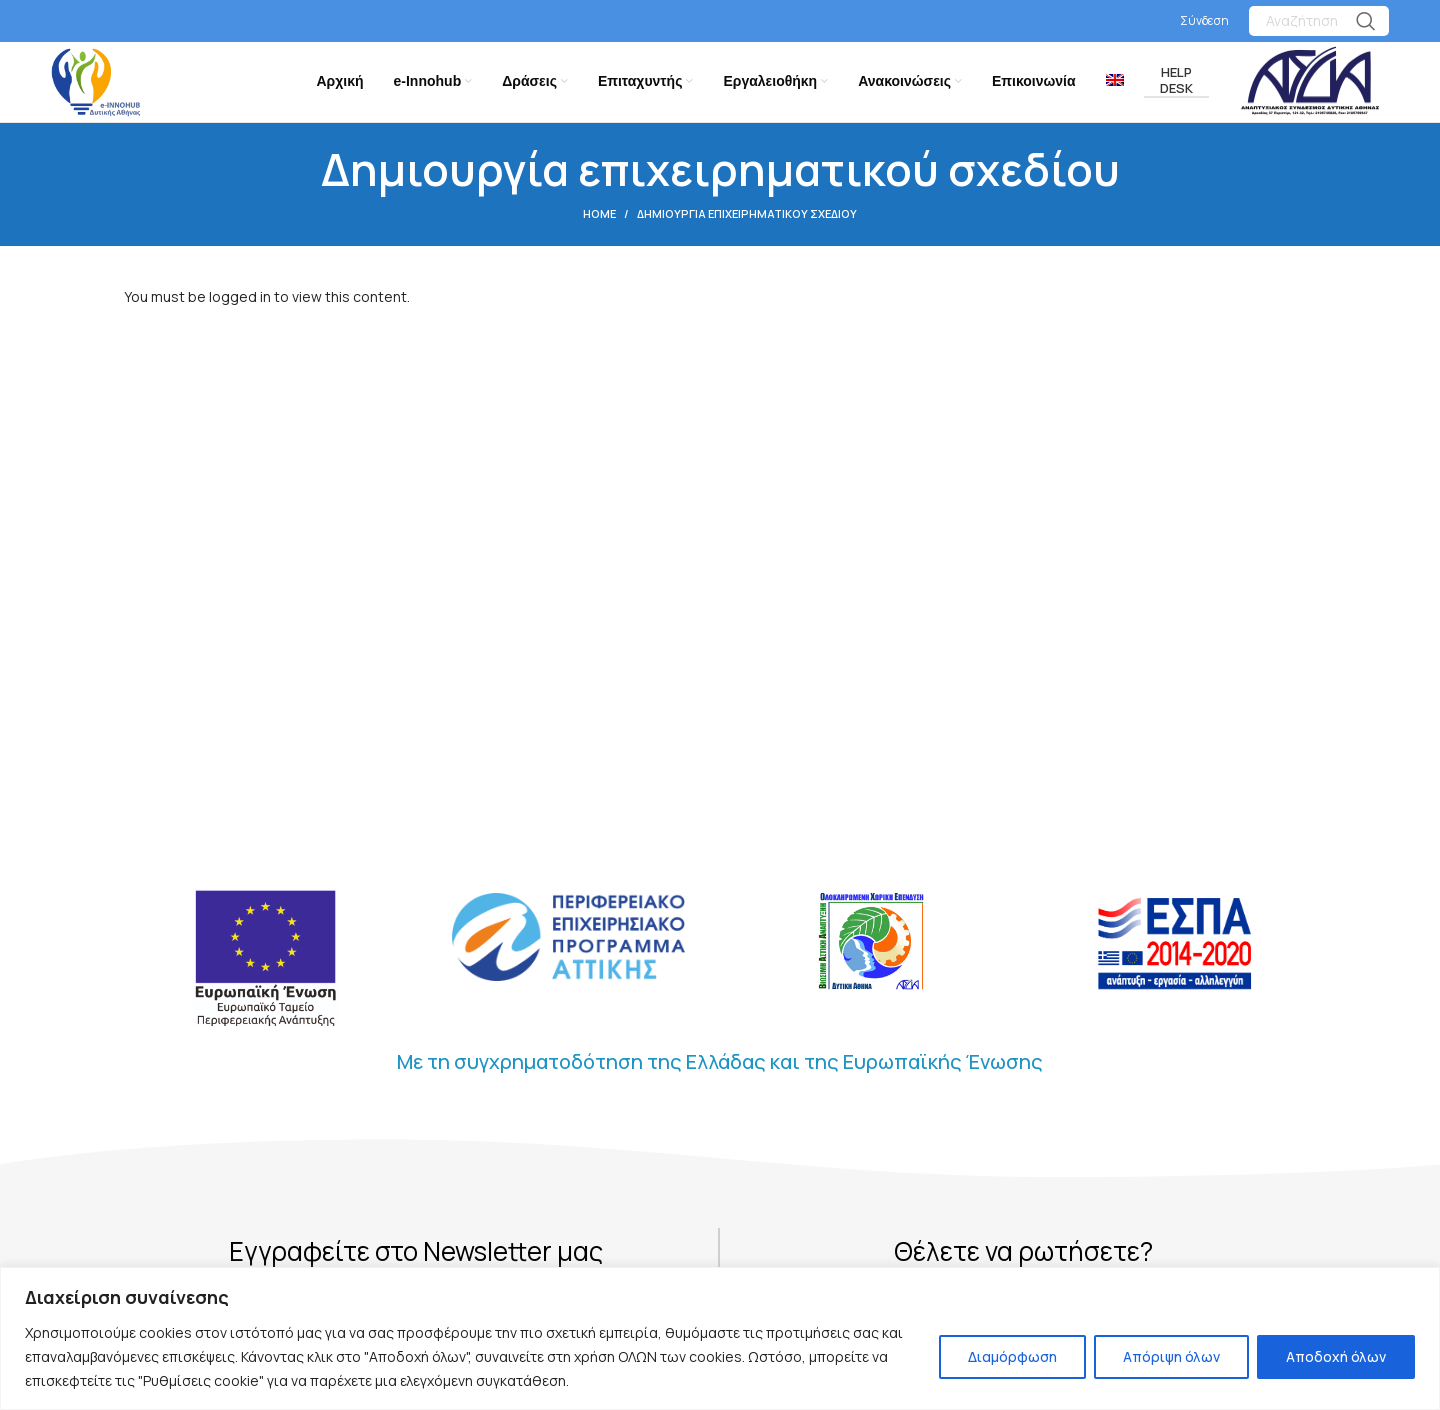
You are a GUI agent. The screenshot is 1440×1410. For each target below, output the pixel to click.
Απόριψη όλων (1171, 1356)
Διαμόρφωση (1012, 1356)
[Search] (1319, 21)
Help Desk (1176, 84)
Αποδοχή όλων (1336, 1356)
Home (599, 218)
